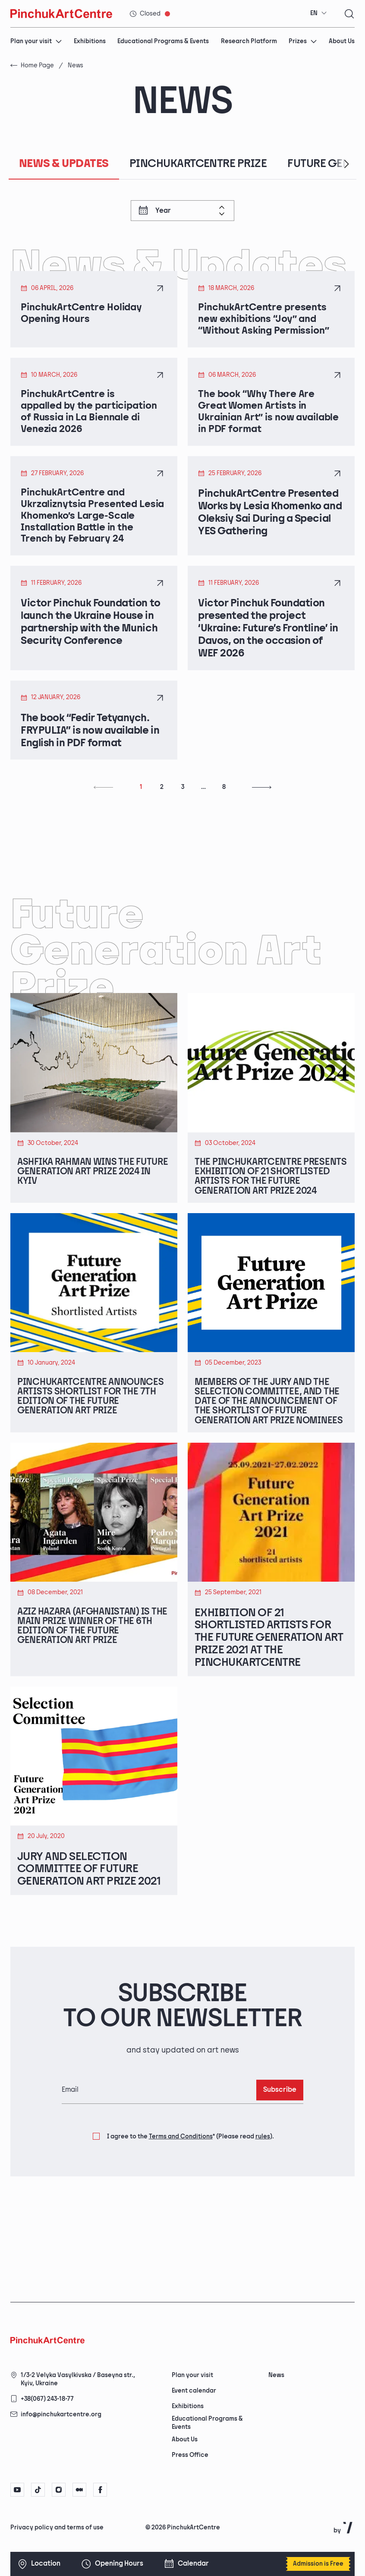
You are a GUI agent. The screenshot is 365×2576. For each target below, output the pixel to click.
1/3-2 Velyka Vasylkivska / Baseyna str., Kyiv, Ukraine (78, 2379)
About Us (342, 41)
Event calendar (194, 2390)
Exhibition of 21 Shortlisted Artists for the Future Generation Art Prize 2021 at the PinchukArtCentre (269, 1712)
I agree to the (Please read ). (190, 2210)
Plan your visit (36, 41)
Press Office (190, 2455)
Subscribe (279, 2164)
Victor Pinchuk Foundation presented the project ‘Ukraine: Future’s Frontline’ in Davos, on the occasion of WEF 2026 (268, 639)
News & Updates (64, 163)
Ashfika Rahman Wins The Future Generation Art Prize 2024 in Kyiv (87, 1187)
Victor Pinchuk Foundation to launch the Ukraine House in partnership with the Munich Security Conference (90, 633)
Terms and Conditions (181, 2210)
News (276, 2375)
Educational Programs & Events (163, 41)
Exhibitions (90, 41)
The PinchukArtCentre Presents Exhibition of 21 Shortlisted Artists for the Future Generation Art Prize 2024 (269, 1199)
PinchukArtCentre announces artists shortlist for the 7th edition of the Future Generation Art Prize (78, 1443)
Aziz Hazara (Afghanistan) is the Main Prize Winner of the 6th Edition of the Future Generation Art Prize (93, 1712)
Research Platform (249, 41)
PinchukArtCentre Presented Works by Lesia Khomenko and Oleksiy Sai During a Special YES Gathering (270, 519)
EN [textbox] (314, 13)
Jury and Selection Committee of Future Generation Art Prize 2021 (88, 1943)
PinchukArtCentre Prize (198, 163)
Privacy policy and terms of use (57, 2527)
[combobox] (318, 13)
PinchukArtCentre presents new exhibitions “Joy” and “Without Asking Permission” (266, 321)
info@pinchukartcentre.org (61, 2414)
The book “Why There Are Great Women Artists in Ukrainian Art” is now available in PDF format (270, 417)
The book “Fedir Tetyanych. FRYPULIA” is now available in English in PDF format (90, 741)
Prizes (303, 41)
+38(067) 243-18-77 (47, 2399)
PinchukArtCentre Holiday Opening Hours (84, 314)
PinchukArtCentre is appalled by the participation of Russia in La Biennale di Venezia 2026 (91, 417)
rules (262, 2210)
